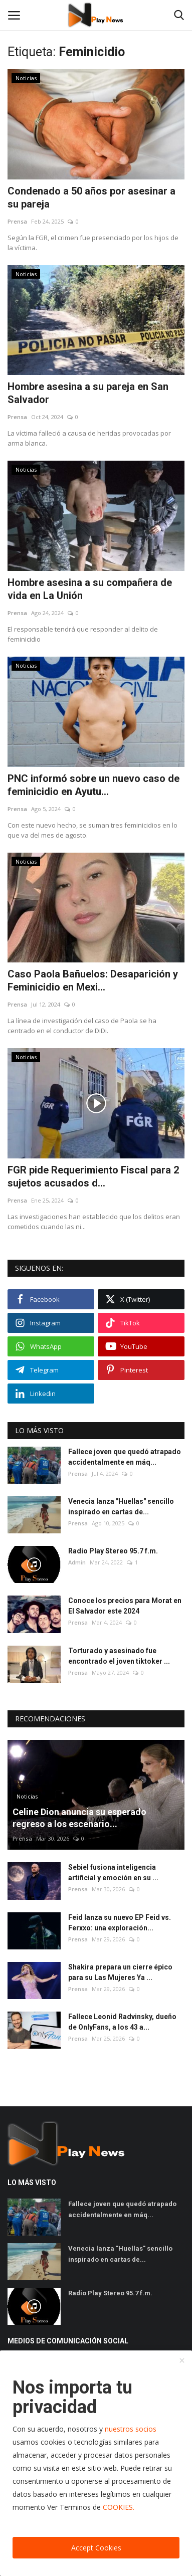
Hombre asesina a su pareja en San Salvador (88, 393)
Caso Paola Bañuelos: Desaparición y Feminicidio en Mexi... (93, 980)
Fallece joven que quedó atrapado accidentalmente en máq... (124, 1457)
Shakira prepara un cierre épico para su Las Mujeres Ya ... (120, 1972)
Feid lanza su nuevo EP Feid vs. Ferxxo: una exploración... (119, 1922)
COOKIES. (118, 2507)
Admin (77, 1562)
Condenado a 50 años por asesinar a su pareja (91, 197)
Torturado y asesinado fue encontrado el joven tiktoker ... (119, 1656)
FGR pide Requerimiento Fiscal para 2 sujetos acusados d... (93, 1176)
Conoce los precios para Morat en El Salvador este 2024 (124, 1606)
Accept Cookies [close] (96, 2547)
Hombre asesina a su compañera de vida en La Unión (90, 589)
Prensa (17, 221)
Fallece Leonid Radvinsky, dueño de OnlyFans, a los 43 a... (122, 2022)
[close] (182, 2360)
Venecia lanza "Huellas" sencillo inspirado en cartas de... (121, 1506)
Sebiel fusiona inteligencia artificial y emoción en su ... (113, 1872)
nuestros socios (130, 2429)
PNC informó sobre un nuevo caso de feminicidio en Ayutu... (93, 785)
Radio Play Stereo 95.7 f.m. (113, 1551)
